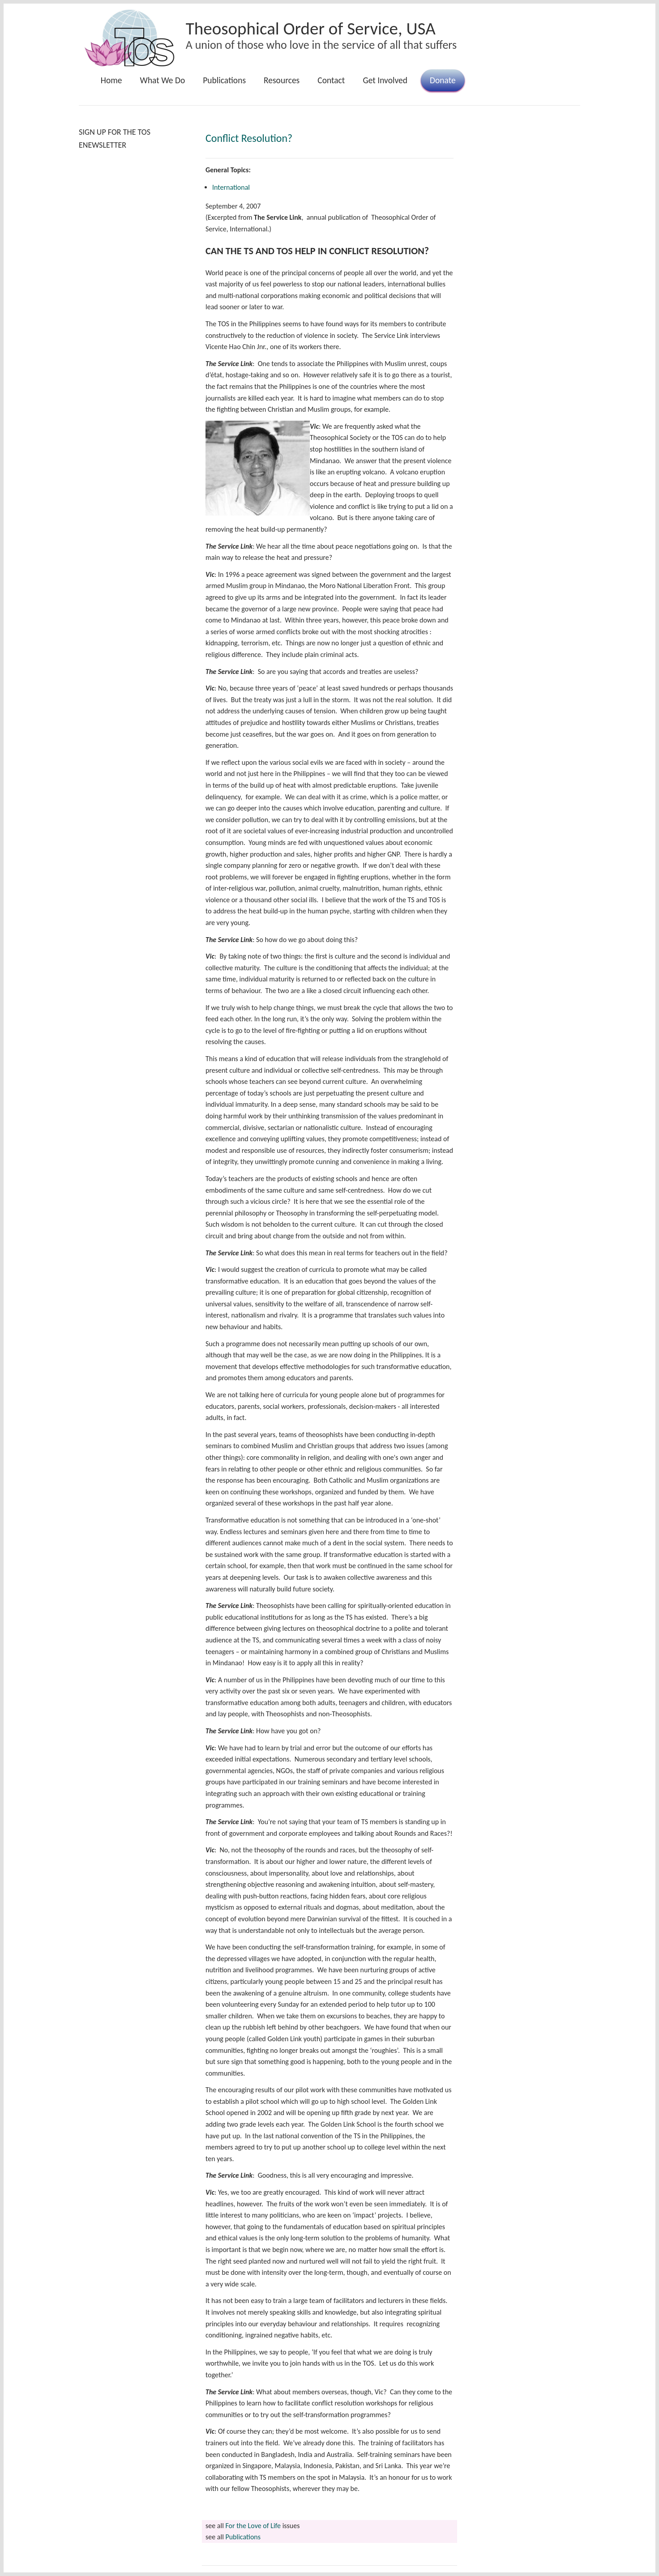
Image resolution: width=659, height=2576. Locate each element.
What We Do (162, 80)
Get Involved (385, 80)
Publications (224, 80)
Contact (331, 80)
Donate (443, 80)
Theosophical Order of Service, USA (311, 28)
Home (111, 80)
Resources (282, 80)
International (231, 187)
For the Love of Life (253, 2525)
